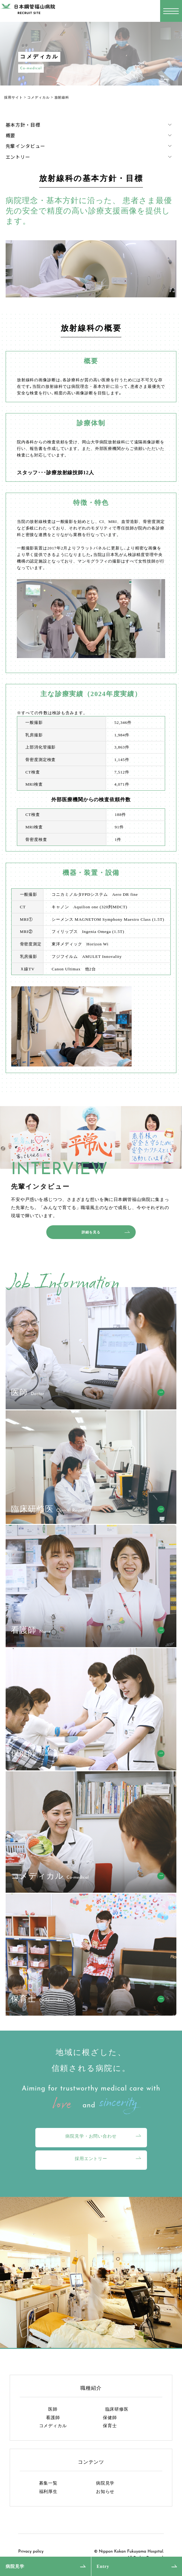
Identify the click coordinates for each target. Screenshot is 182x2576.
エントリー (18, 157)
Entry (103, 2566)
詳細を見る (91, 1232)
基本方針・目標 (23, 125)
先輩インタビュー (25, 146)
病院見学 (15, 2566)
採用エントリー (91, 2158)
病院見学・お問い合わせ (91, 2136)
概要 (11, 135)
